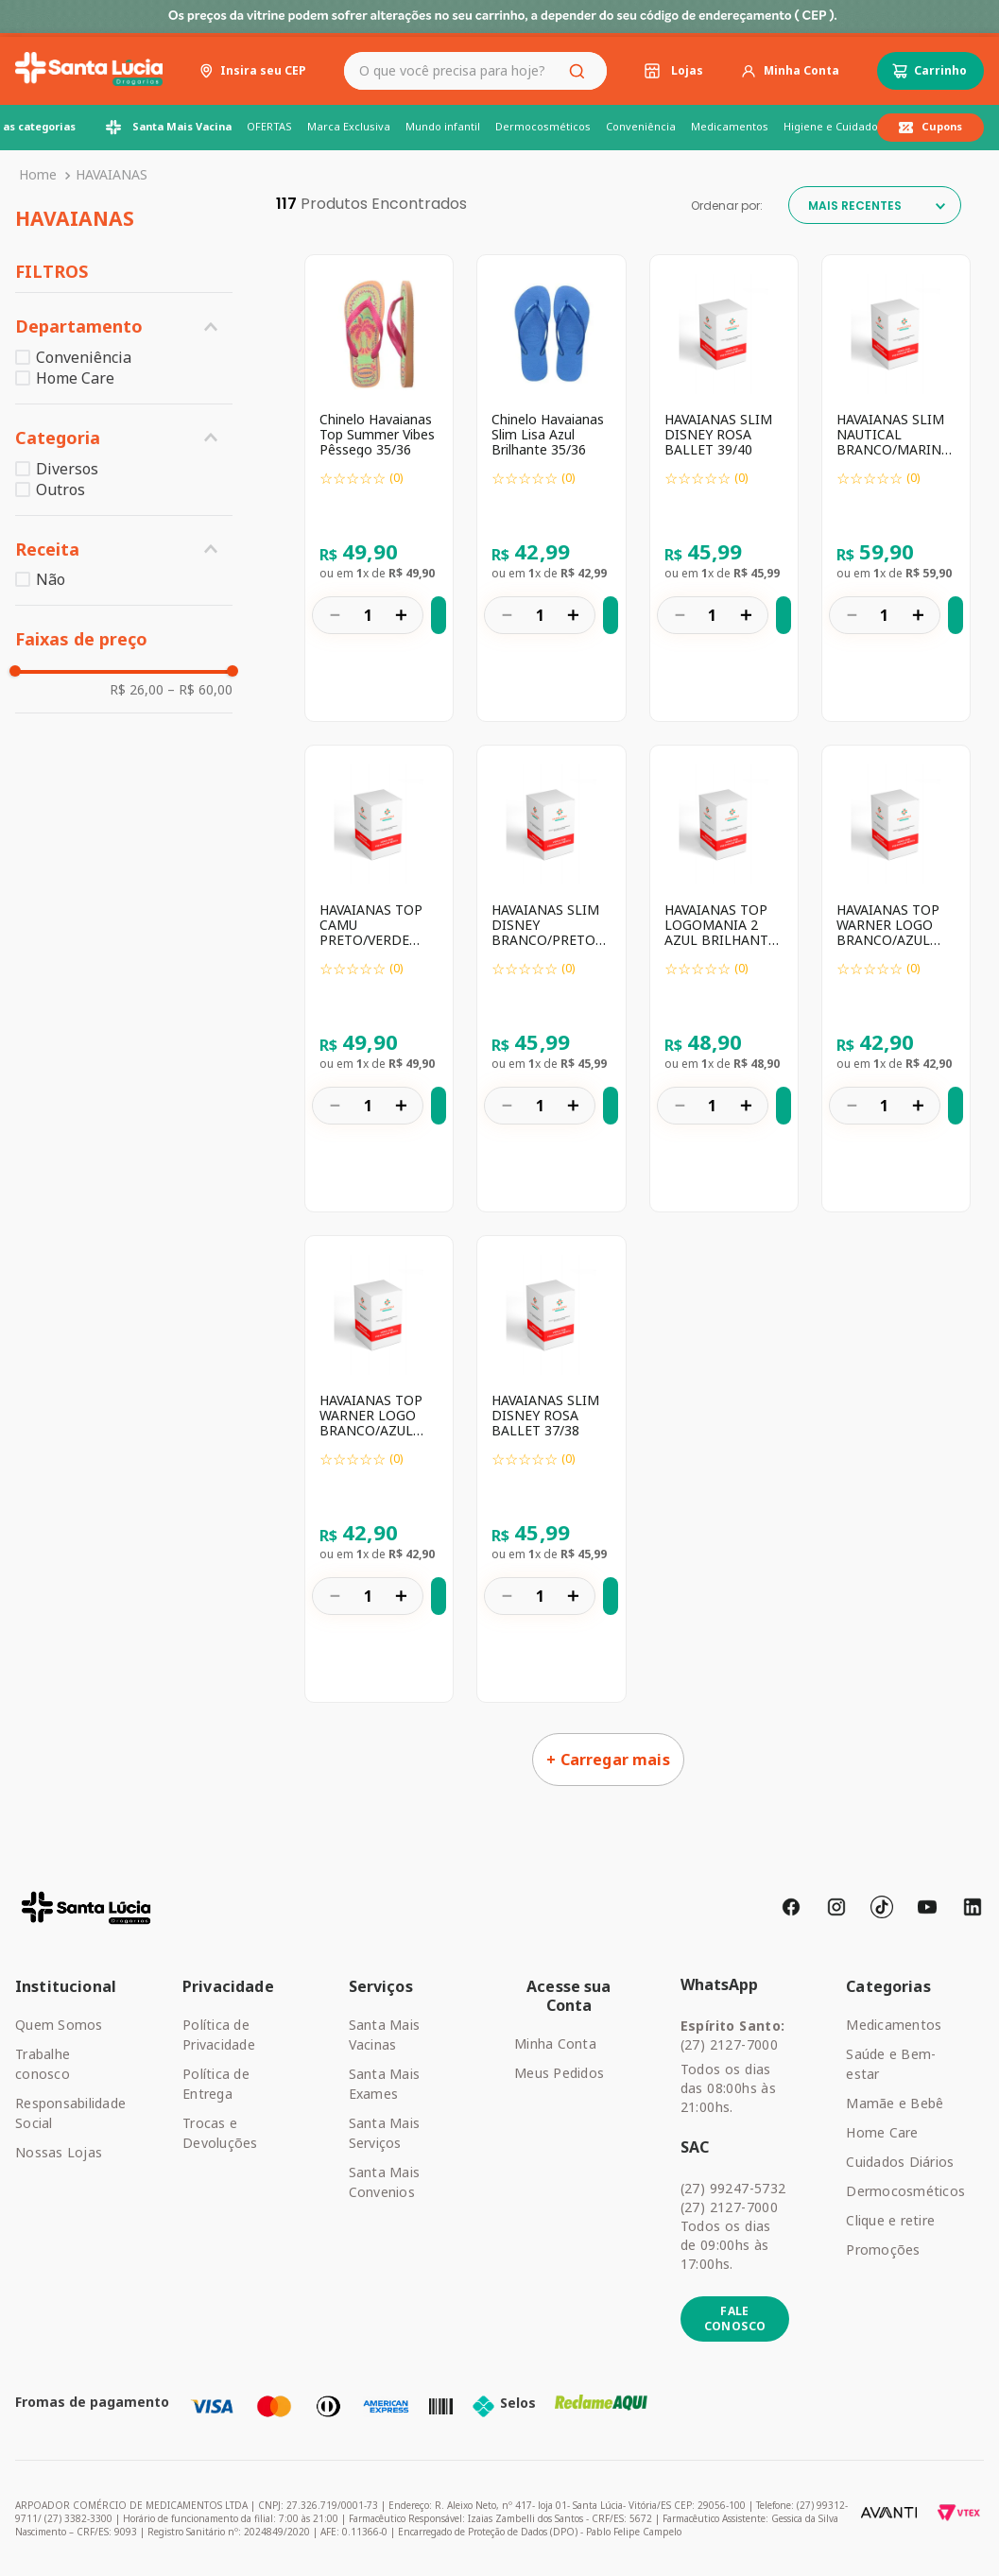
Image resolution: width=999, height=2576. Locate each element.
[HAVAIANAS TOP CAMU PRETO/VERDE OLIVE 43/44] (379, 978)
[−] (334, 615)
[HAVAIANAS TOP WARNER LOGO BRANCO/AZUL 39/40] (896, 978)
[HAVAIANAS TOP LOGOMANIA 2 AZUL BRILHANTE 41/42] (724, 978)
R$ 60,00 (200, 689)
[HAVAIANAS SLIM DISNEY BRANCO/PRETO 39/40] (551, 978)
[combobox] (475, 71)
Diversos (67, 468)
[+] (401, 615)
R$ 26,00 (137, 689)
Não (50, 579)
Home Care (75, 378)
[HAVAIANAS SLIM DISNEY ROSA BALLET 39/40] (724, 488)
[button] (124, 326)
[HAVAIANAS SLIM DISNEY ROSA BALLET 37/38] (551, 1469)
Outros (60, 489)
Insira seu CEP (263, 70)
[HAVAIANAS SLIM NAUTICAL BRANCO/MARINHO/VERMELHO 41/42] (896, 488)
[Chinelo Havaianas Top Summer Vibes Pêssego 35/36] (379, 488)
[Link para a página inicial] (37, 174)
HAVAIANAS (111, 174)
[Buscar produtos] (580, 71)
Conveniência (83, 357)
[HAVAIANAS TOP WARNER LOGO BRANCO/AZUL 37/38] (379, 1469)
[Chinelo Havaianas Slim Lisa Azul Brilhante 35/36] (551, 488)
